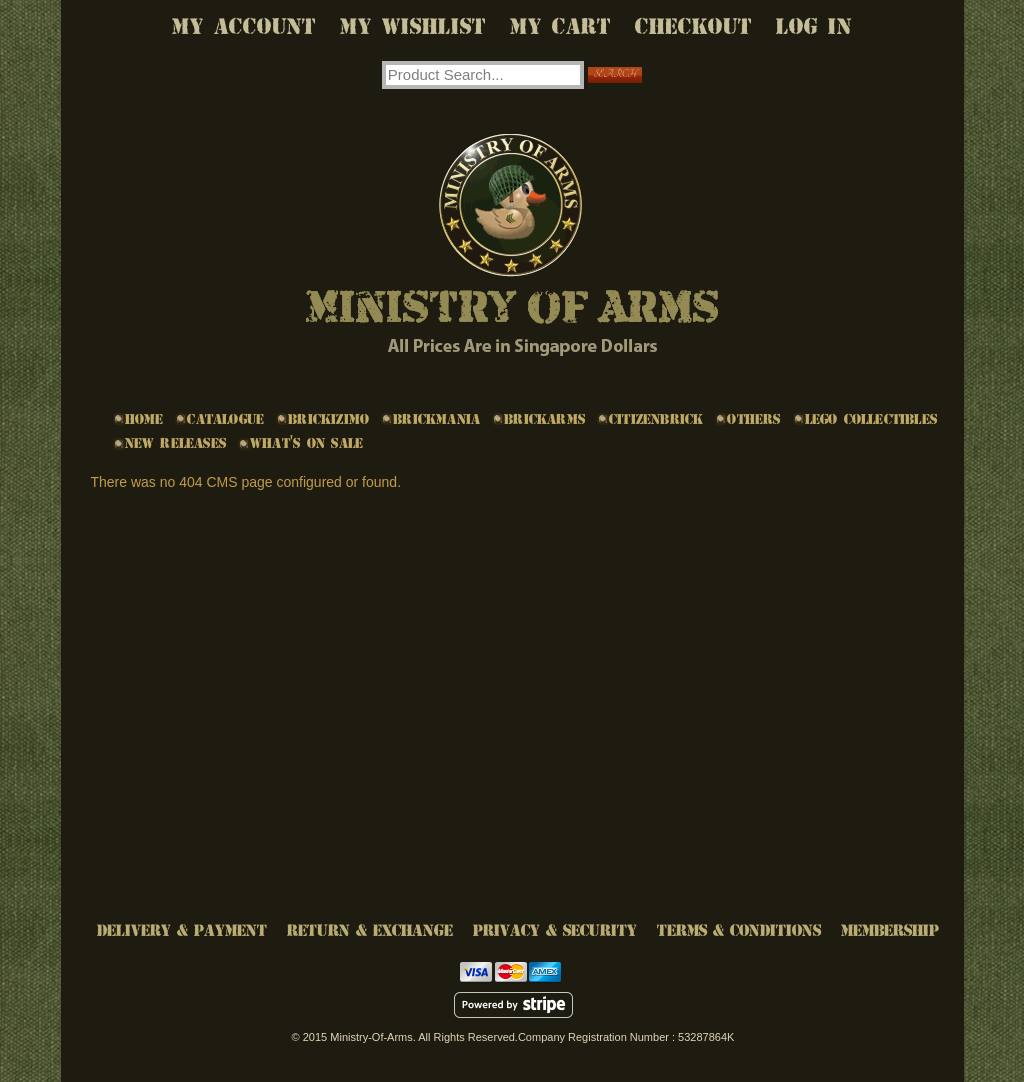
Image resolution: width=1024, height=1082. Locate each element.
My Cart (560, 26)
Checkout (693, 26)
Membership (890, 930)
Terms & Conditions (739, 930)
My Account (244, 26)
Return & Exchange (370, 930)
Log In (814, 26)
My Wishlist (413, 26)
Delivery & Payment (182, 930)
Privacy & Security (555, 930)
